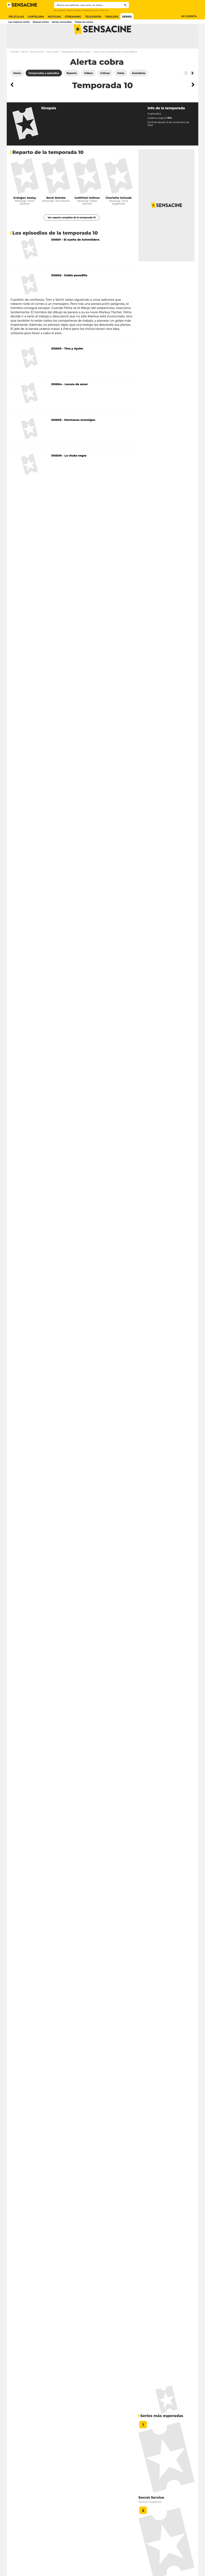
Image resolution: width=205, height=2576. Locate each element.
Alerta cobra (53, 66)
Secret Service (151, 2512)
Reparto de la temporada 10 (47, 167)
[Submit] (125, 5)
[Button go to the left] (186, 88)
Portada (14, 66)
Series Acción (37, 66)
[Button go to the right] (192, 88)
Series (24, 66)
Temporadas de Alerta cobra (76, 66)
